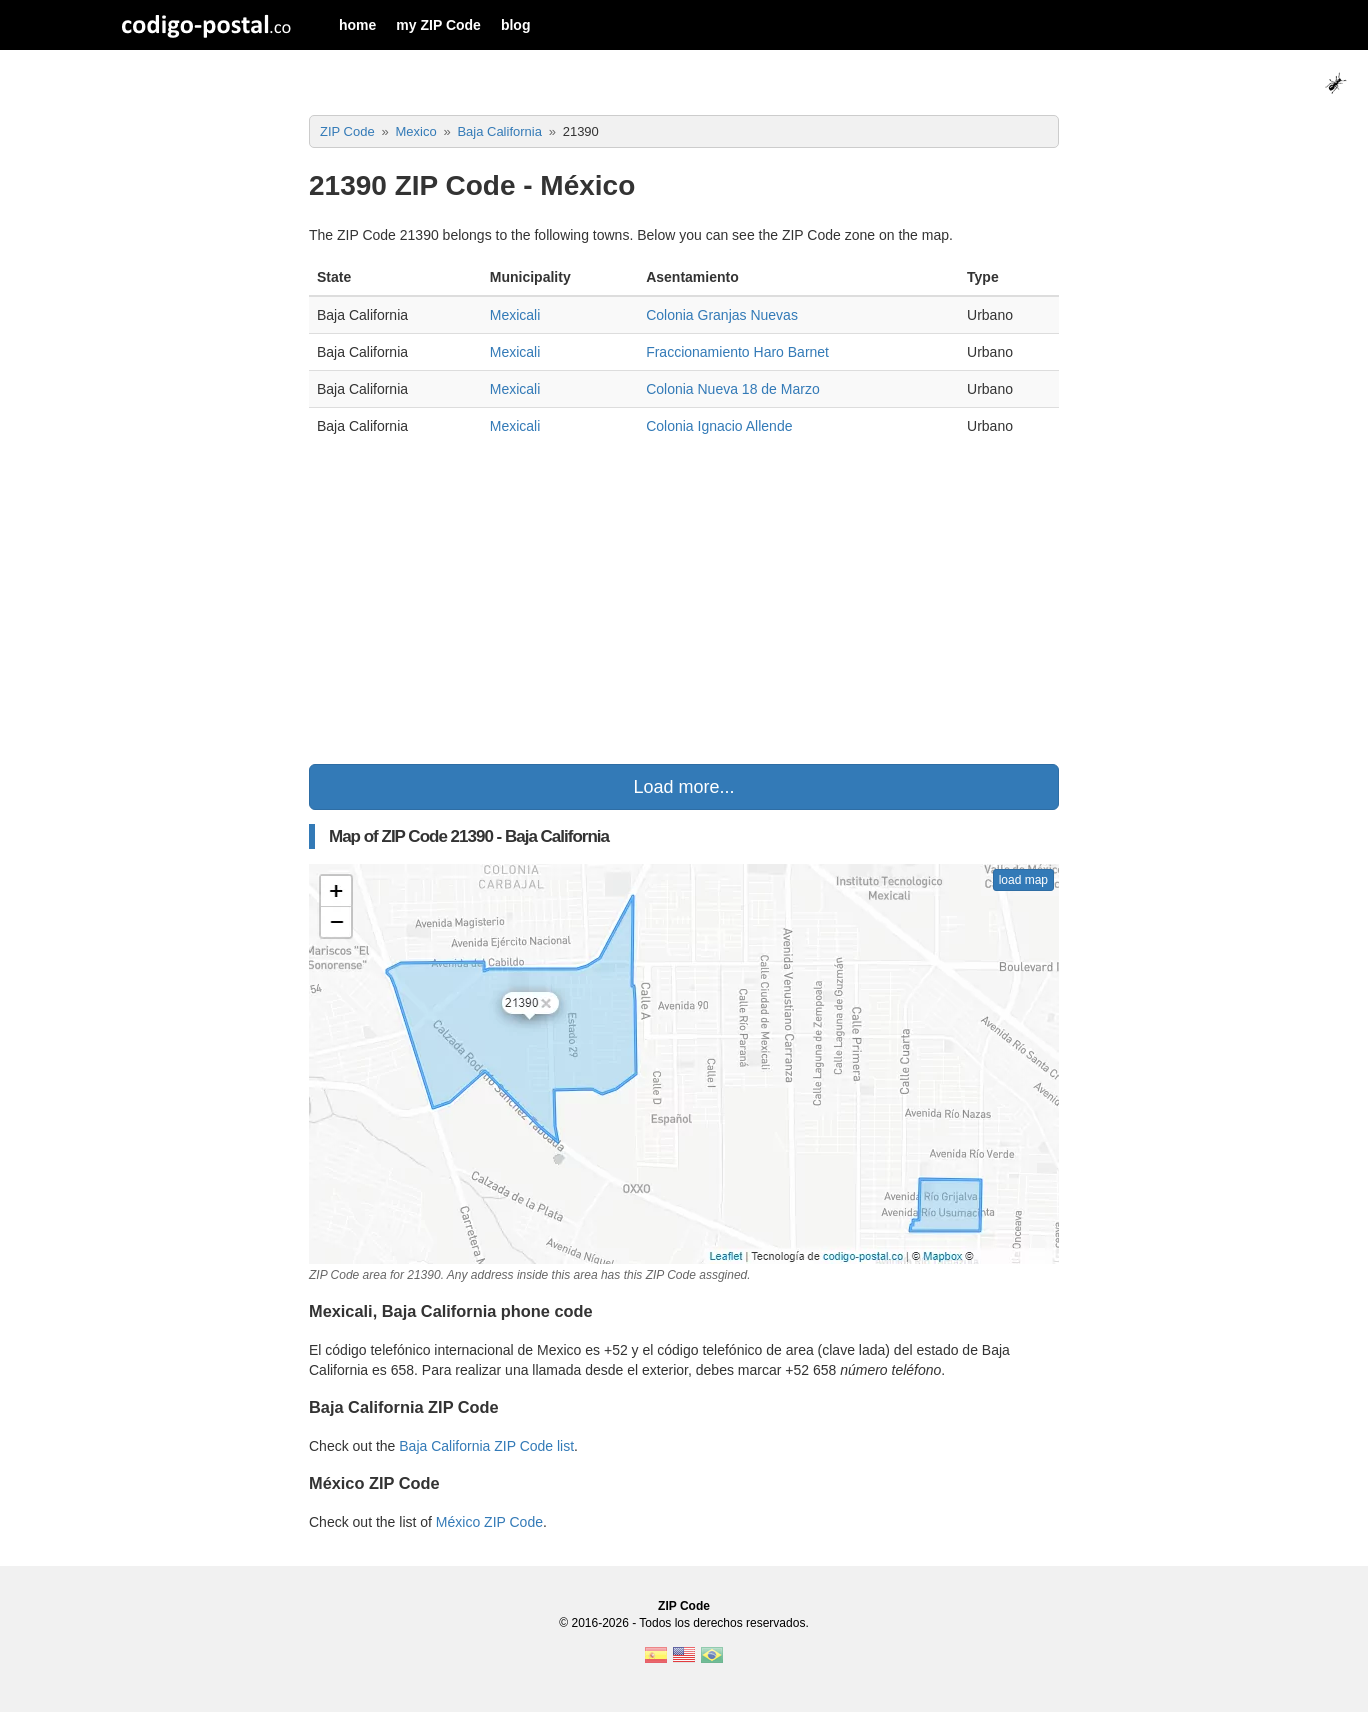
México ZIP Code (489, 1522)
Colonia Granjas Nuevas (722, 315)
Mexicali (515, 315)
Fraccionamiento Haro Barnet (737, 352)
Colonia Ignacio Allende (719, 426)
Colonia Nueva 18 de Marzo (733, 389)
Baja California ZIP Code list (486, 1446)
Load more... (683, 787)
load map (1023, 880)
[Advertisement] (684, 604)
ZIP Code (684, 1606)
